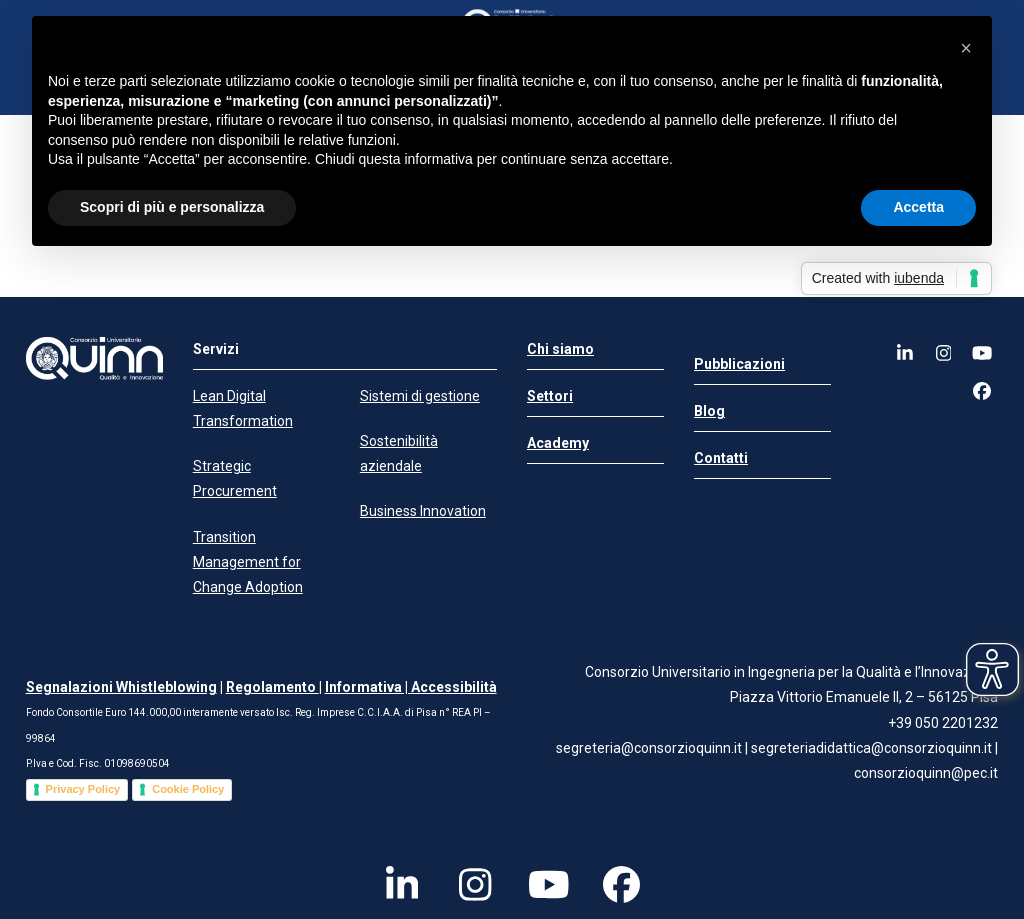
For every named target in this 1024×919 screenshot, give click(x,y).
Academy (558, 443)
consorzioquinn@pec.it (926, 773)
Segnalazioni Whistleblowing (121, 687)
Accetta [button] (918, 207)
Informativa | (368, 687)
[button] (966, 48)
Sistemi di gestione (420, 396)
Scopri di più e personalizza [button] (172, 207)
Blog (709, 411)
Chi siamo (560, 349)
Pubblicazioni (739, 364)
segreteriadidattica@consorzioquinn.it (873, 748)
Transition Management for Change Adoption (248, 562)
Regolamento (272, 687)
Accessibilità (454, 687)
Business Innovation (423, 511)
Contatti (721, 458)
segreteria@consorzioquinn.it (649, 748)
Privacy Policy (83, 789)
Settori (550, 396)
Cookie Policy (188, 789)
